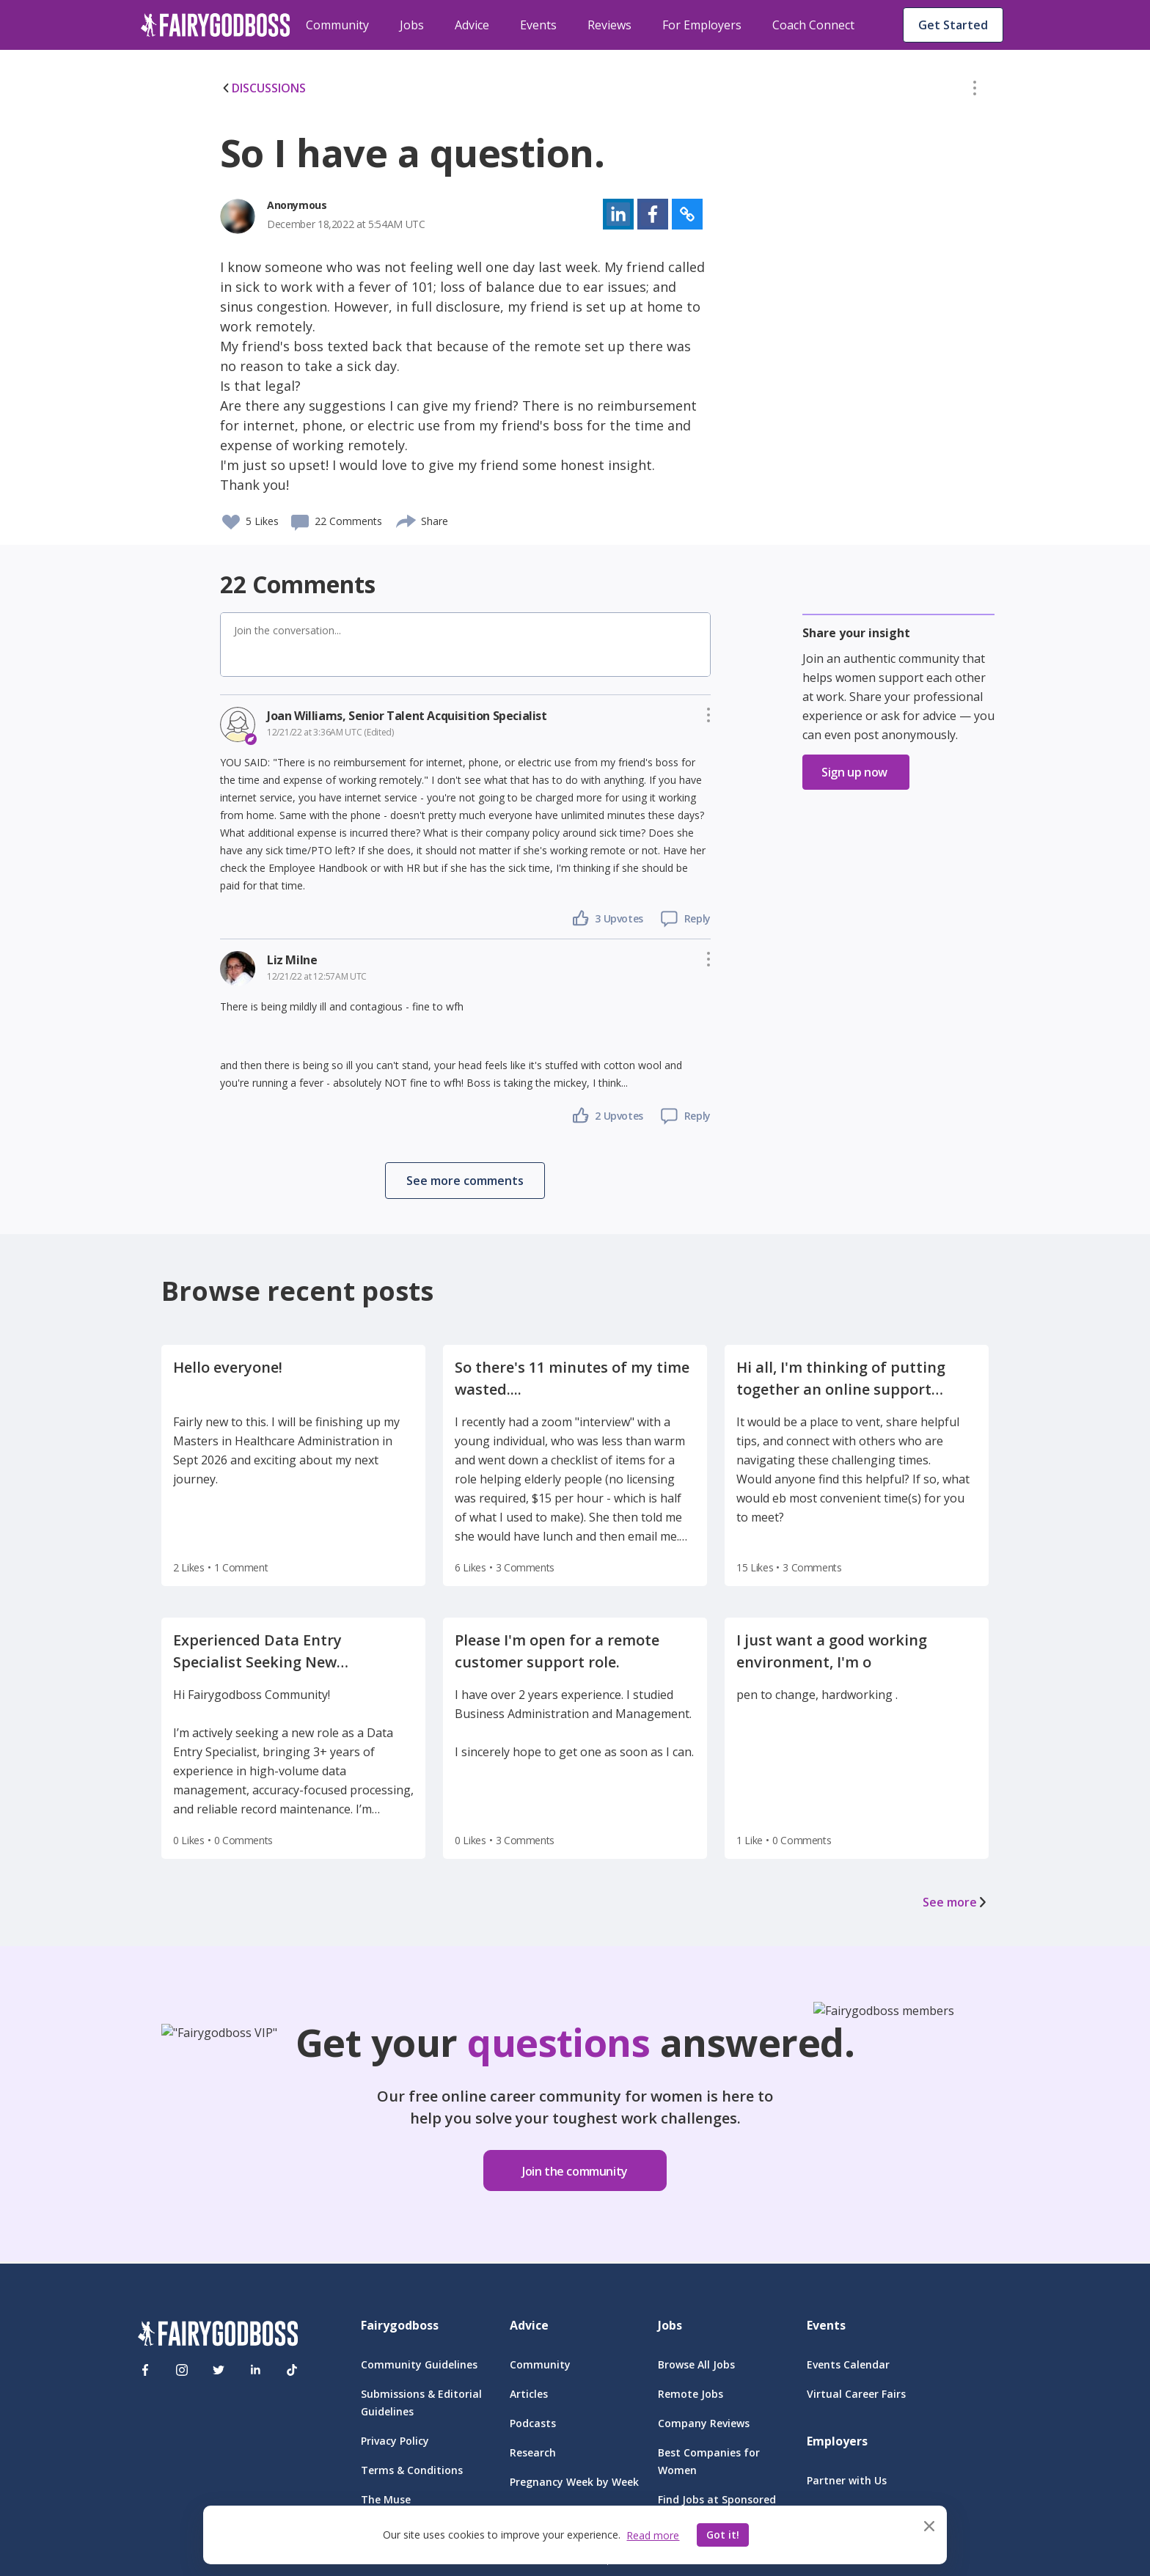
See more (956, 1902)
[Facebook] (145, 2370)
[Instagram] (182, 2370)
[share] (407, 519)
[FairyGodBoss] (218, 2336)
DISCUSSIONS (263, 88)
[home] (215, 25)
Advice (472, 25)
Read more (652, 2535)
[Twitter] (218, 2370)
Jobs (412, 25)
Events (538, 25)
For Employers (701, 25)
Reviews (609, 25)
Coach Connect (813, 25)
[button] (975, 91)
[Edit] (974, 91)
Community (337, 25)
